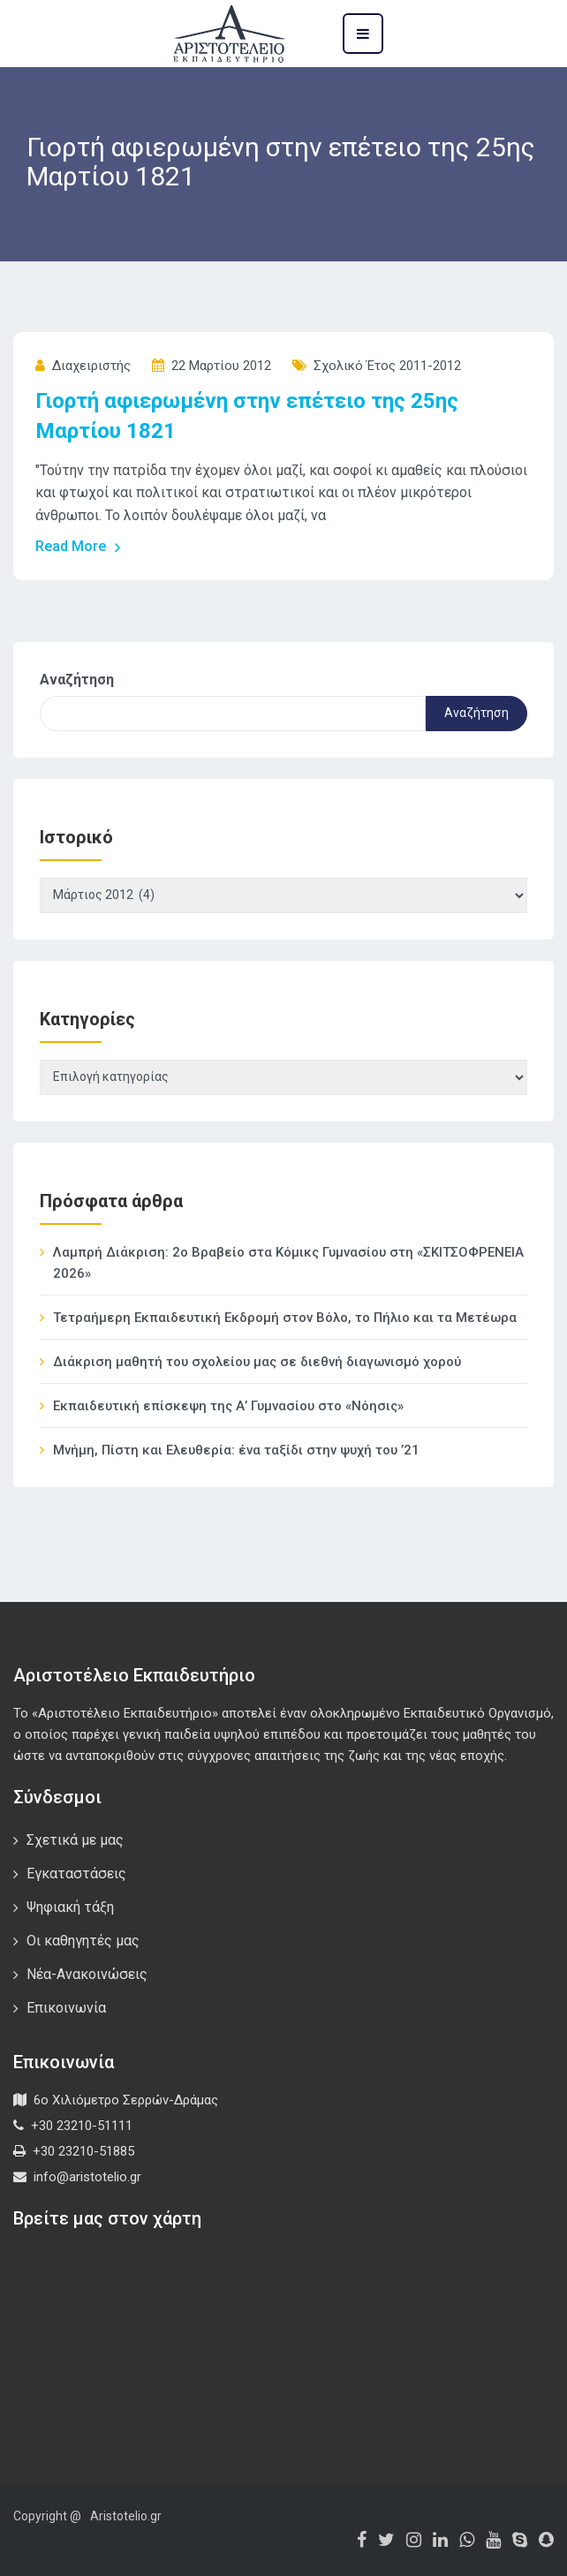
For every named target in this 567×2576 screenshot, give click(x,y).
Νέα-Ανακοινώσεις (86, 1974)
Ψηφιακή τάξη (70, 1907)
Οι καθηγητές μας (83, 1940)
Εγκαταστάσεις (76, 1873)
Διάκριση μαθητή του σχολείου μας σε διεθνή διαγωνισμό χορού (257, 1362)
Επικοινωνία (66, 2007)
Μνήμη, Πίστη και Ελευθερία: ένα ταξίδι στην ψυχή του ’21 (236, 1450)
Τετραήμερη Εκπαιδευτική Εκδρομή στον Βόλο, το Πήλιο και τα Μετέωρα (285, 1318)
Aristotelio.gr (126, 2516)
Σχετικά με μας (75, 1840)
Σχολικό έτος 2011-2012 (387, 366)
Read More (78, 546)
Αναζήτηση (77, 679)
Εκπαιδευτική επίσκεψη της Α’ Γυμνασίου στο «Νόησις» (228, 1406)
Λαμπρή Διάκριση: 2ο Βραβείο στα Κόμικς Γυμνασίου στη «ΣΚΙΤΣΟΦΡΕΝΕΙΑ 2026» (288, 1262)
